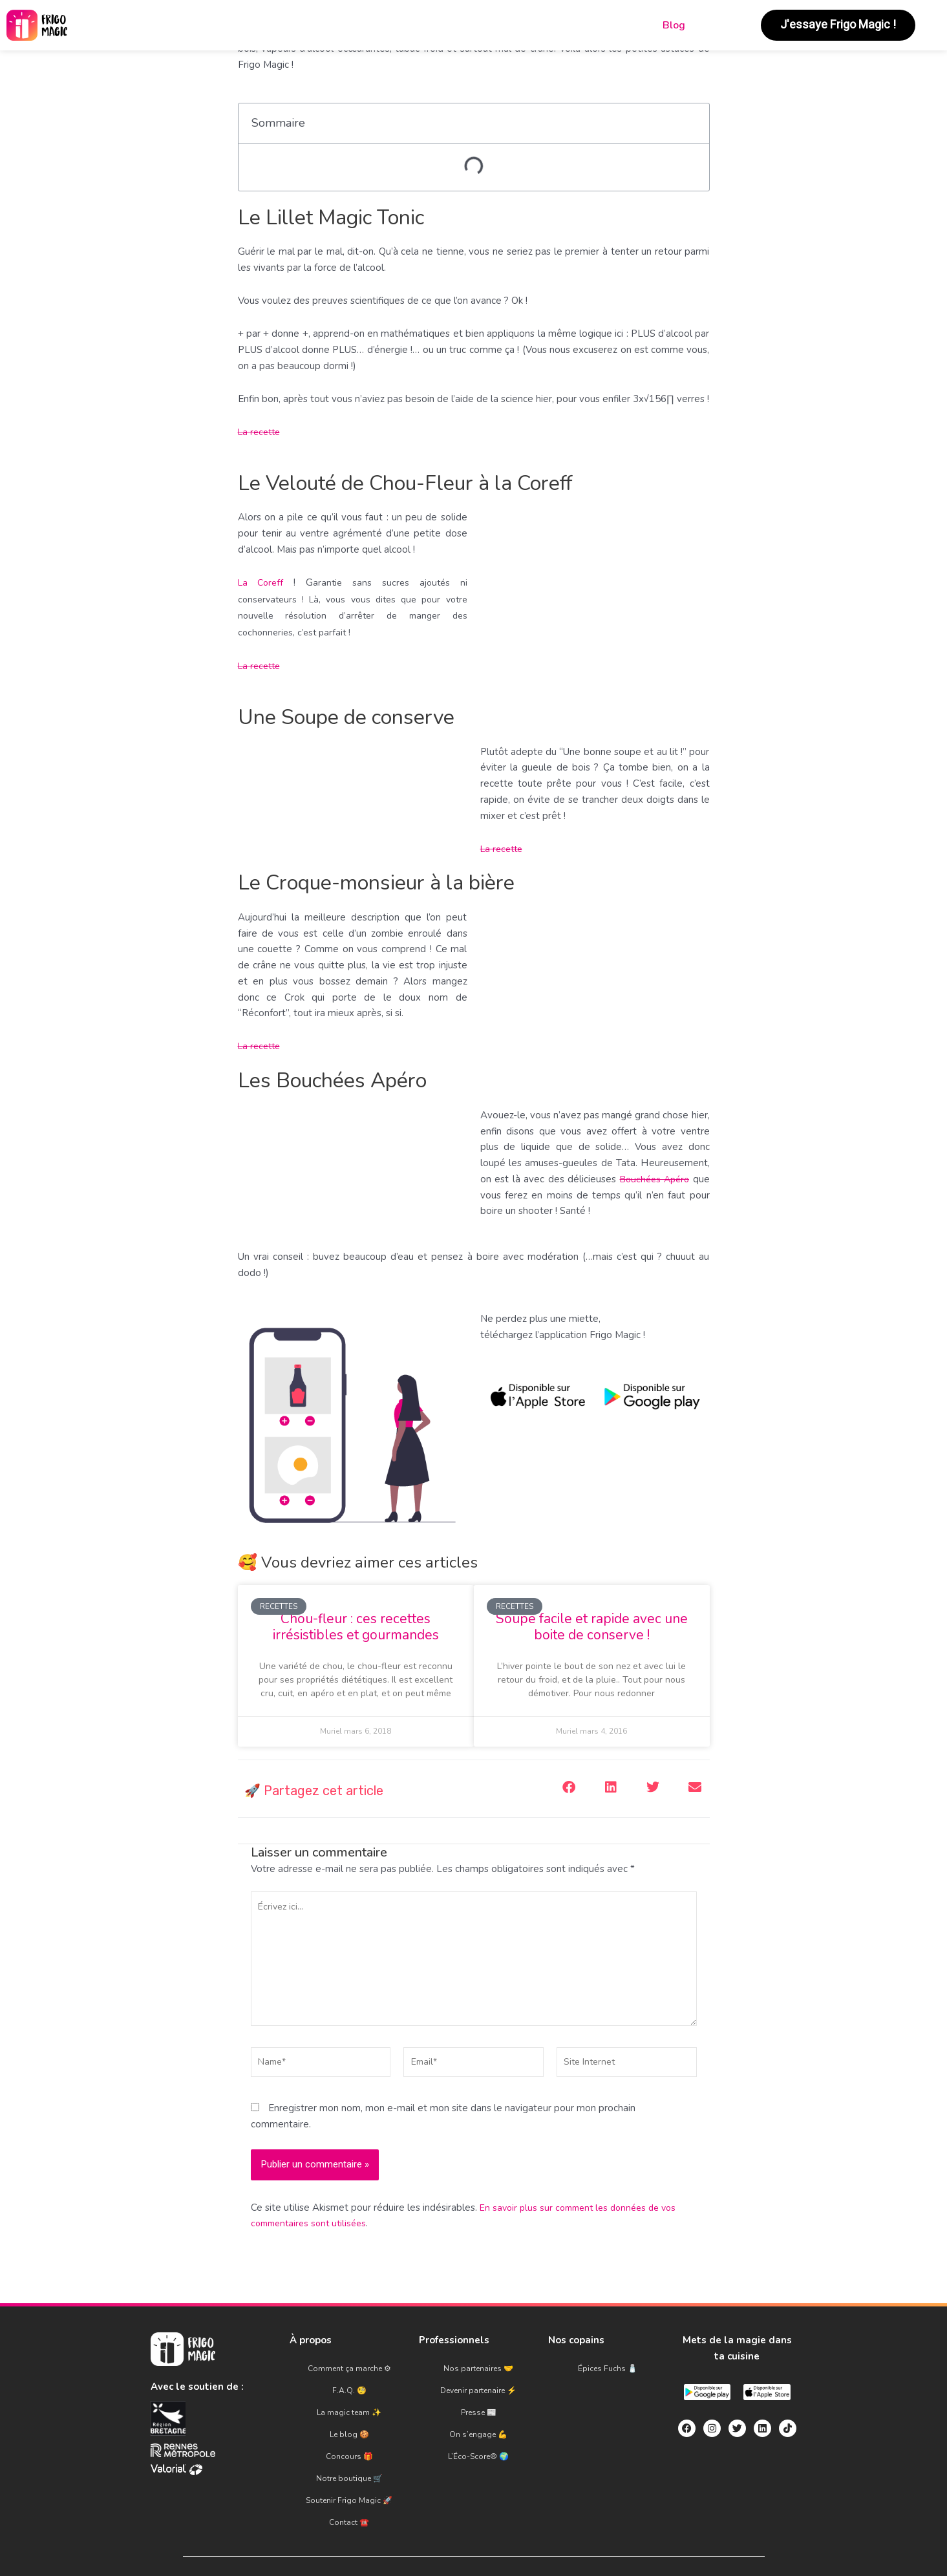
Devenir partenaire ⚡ (478, 2390)
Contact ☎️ (349, 2476)
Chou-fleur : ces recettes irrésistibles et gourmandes (356, 1627)
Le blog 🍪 (349, 2419)
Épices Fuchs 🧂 (607, 2376)
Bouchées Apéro (652, 1179)
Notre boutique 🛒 (349, 2447)
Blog (674, 25)
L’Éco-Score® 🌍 (478, 2433)
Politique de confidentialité (550, 2536)
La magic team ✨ (349, 2405)
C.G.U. (456, 2536)
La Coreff (262, 582)
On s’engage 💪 (478, 2419)
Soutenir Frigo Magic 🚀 (349, 2461)
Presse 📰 (478, 2405)
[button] (569, 1787)
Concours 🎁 (349, 2433)
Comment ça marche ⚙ (349, 2376)
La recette (261, 431)
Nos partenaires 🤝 (478, 2376)
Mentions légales (379, 2536)
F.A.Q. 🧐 (349, 2390)
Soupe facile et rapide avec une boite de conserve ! (592, 1627)
